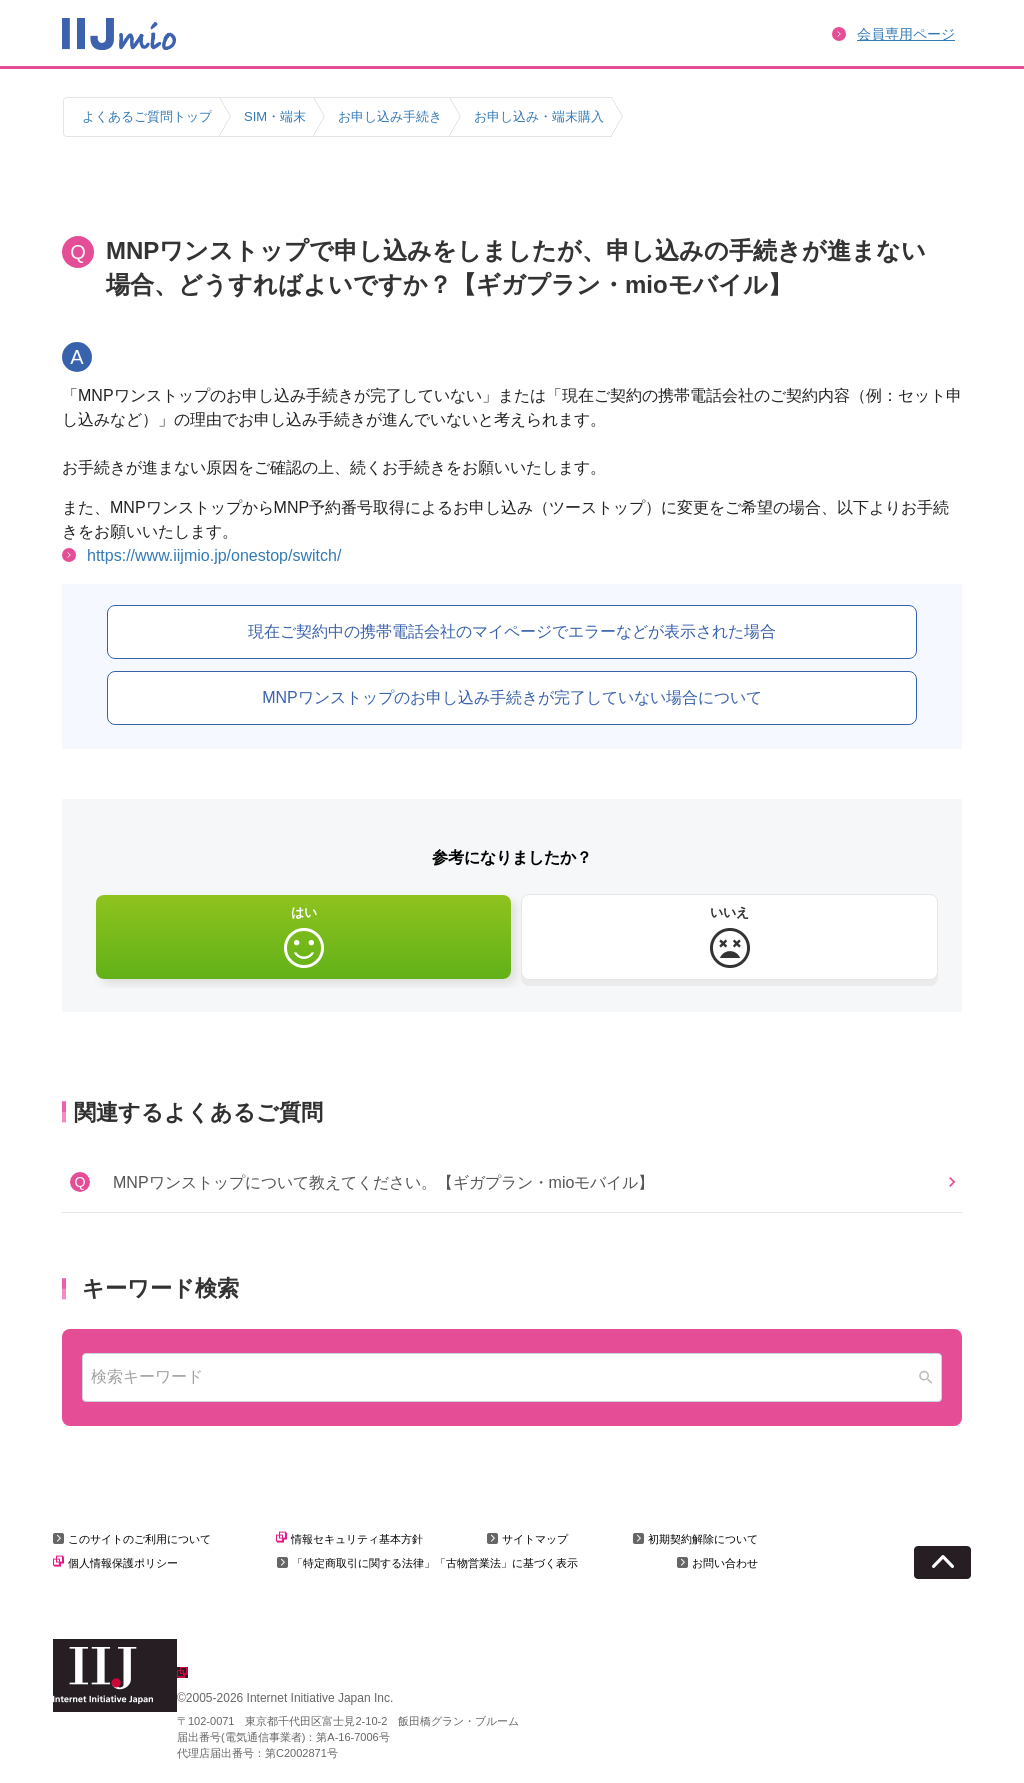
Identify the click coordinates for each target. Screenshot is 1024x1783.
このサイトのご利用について (139, 1539)
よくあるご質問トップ (147, 116)
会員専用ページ (906, 34)
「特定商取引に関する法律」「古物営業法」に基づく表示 (435, 1563)
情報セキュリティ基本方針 (357, 1539)
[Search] (926, 1377)
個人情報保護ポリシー (123, 1563)
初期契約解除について (703, 1539)
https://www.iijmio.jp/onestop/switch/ (214, 555)
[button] (512, 1182)
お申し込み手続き (390, 116)
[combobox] (512, 1377)
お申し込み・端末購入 (539, 116)
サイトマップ (535, 1539)
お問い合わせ (725, 1563)
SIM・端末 (275, 116)
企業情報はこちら (240, 1675)
